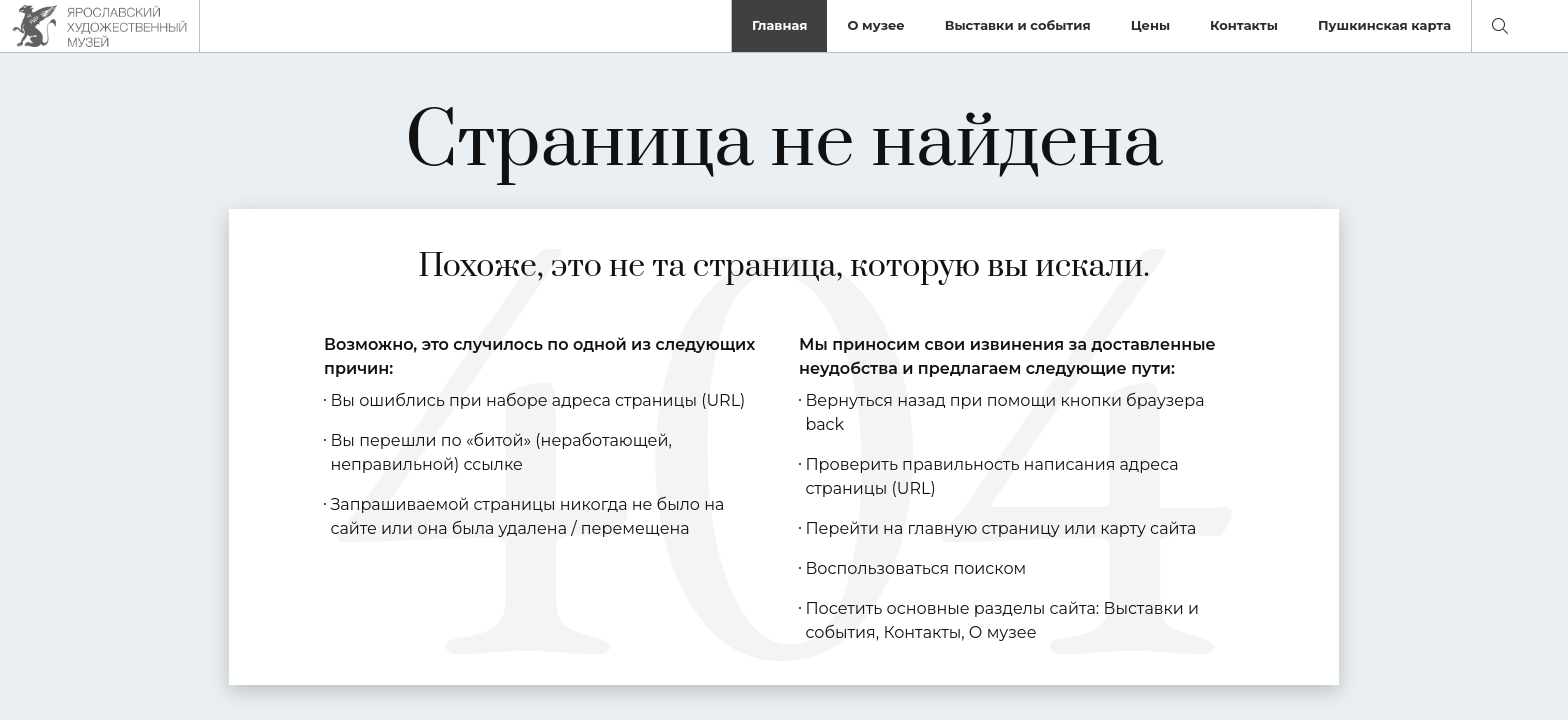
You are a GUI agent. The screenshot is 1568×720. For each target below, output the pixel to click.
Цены (1150, 25)
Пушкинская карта (1384, 25)
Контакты (1244, 25)
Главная (780, 25)
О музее (875, 25)
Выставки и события (1018, 25)
